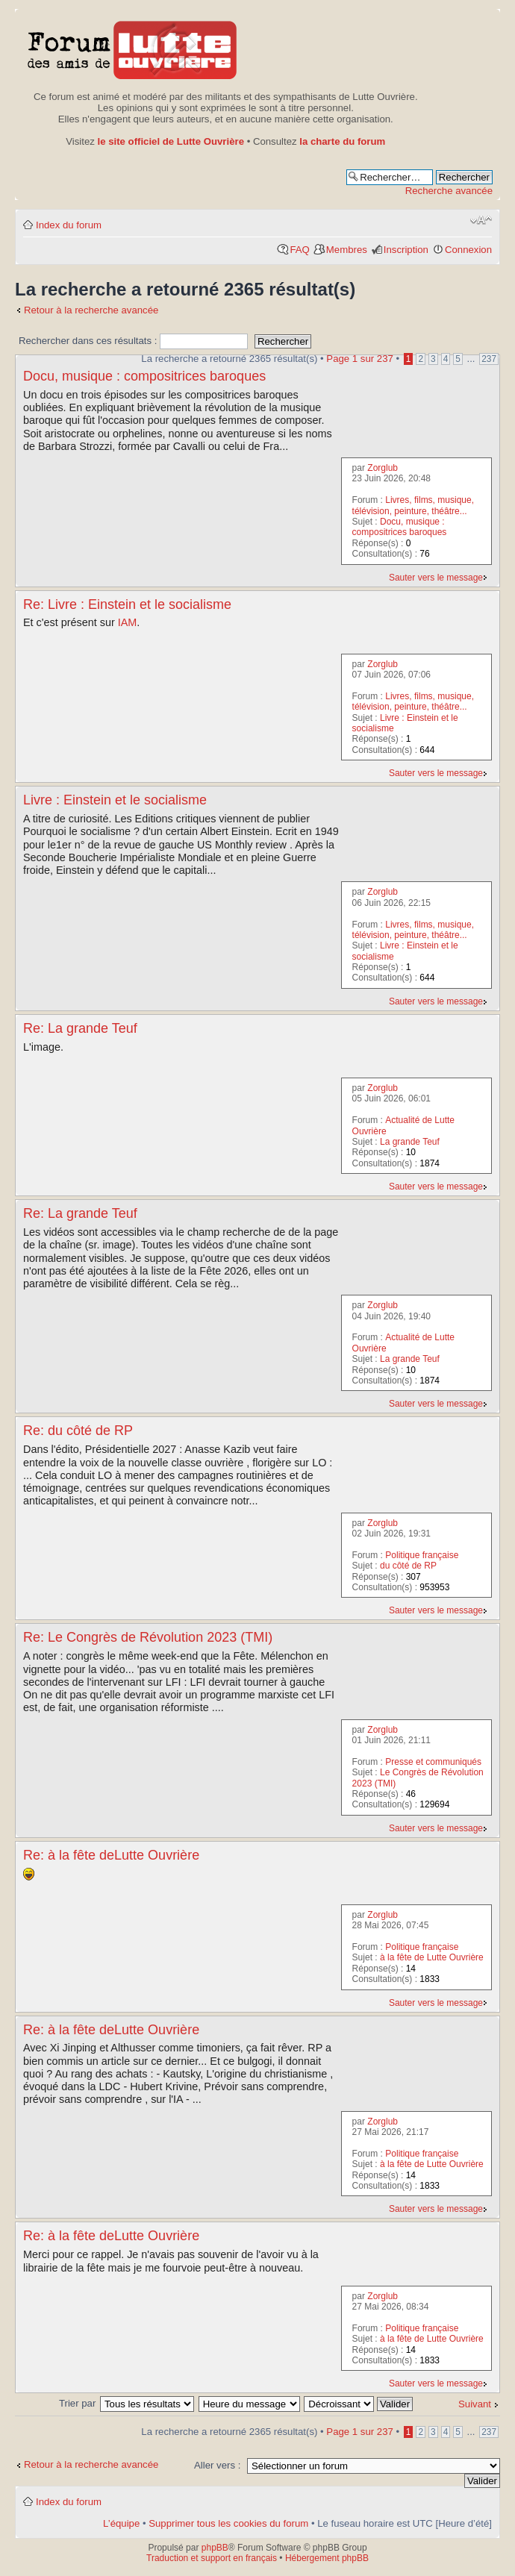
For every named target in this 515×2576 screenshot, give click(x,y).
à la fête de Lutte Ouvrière (432, 1957)
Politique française (421, 1555)
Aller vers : (217, 2465)
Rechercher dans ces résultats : (133, 340)
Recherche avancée (449, 190)
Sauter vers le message (436, 577)
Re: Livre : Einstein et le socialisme (127, 604)
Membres (346, 249)
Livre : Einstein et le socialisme (115, 800)
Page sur (359, 358)
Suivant (474, 2404)
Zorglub (382, 468)
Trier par (79, 2403)
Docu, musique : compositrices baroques (144, 376)
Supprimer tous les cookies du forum (228, 2523)
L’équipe (121, 2523)
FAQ (299, 249)
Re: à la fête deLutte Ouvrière (111, 1855)
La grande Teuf (410, 1142)
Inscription (406, 249)
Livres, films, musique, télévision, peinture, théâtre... (413, 505)
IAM (127, 622)
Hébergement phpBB (327, 2558)
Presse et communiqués (433, 1762)
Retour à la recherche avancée (91, 310)
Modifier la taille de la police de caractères (481, 220)
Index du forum (69, 225)
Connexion (468, 249)
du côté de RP (408, 1565)
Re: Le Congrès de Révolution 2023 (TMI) (147, 1637)
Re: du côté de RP (78, 1430)
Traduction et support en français (211, 2558)
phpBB (215, 2547)
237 (488, 359)
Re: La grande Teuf (80, 1028)
